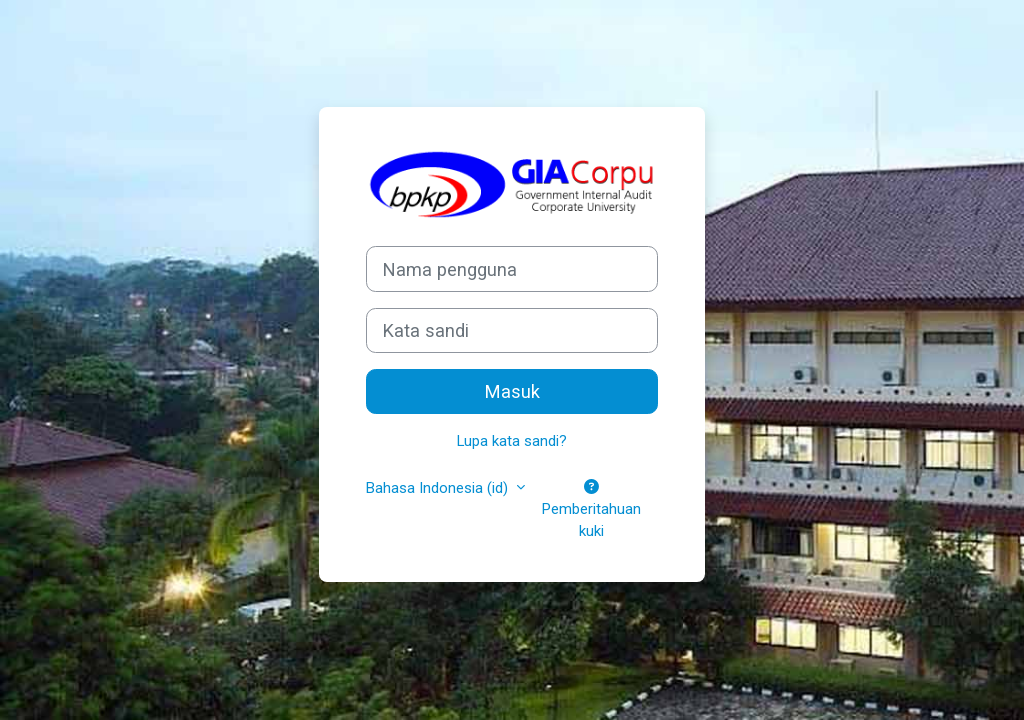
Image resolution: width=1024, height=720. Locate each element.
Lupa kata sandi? (512, 441)
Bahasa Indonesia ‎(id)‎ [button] (439, 488)
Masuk (512, 391)
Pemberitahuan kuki (591, 510)
